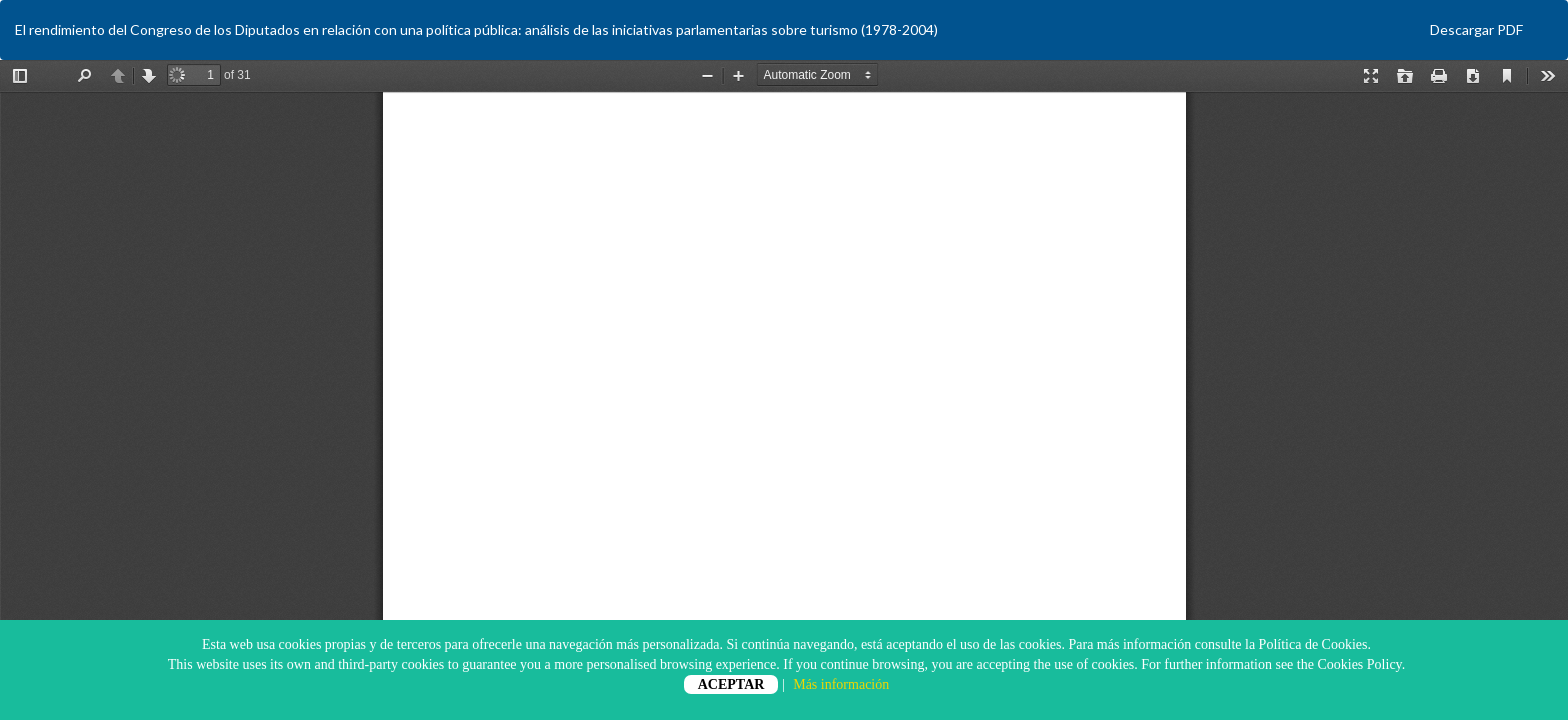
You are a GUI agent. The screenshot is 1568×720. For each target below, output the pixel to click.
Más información (841, 684)
